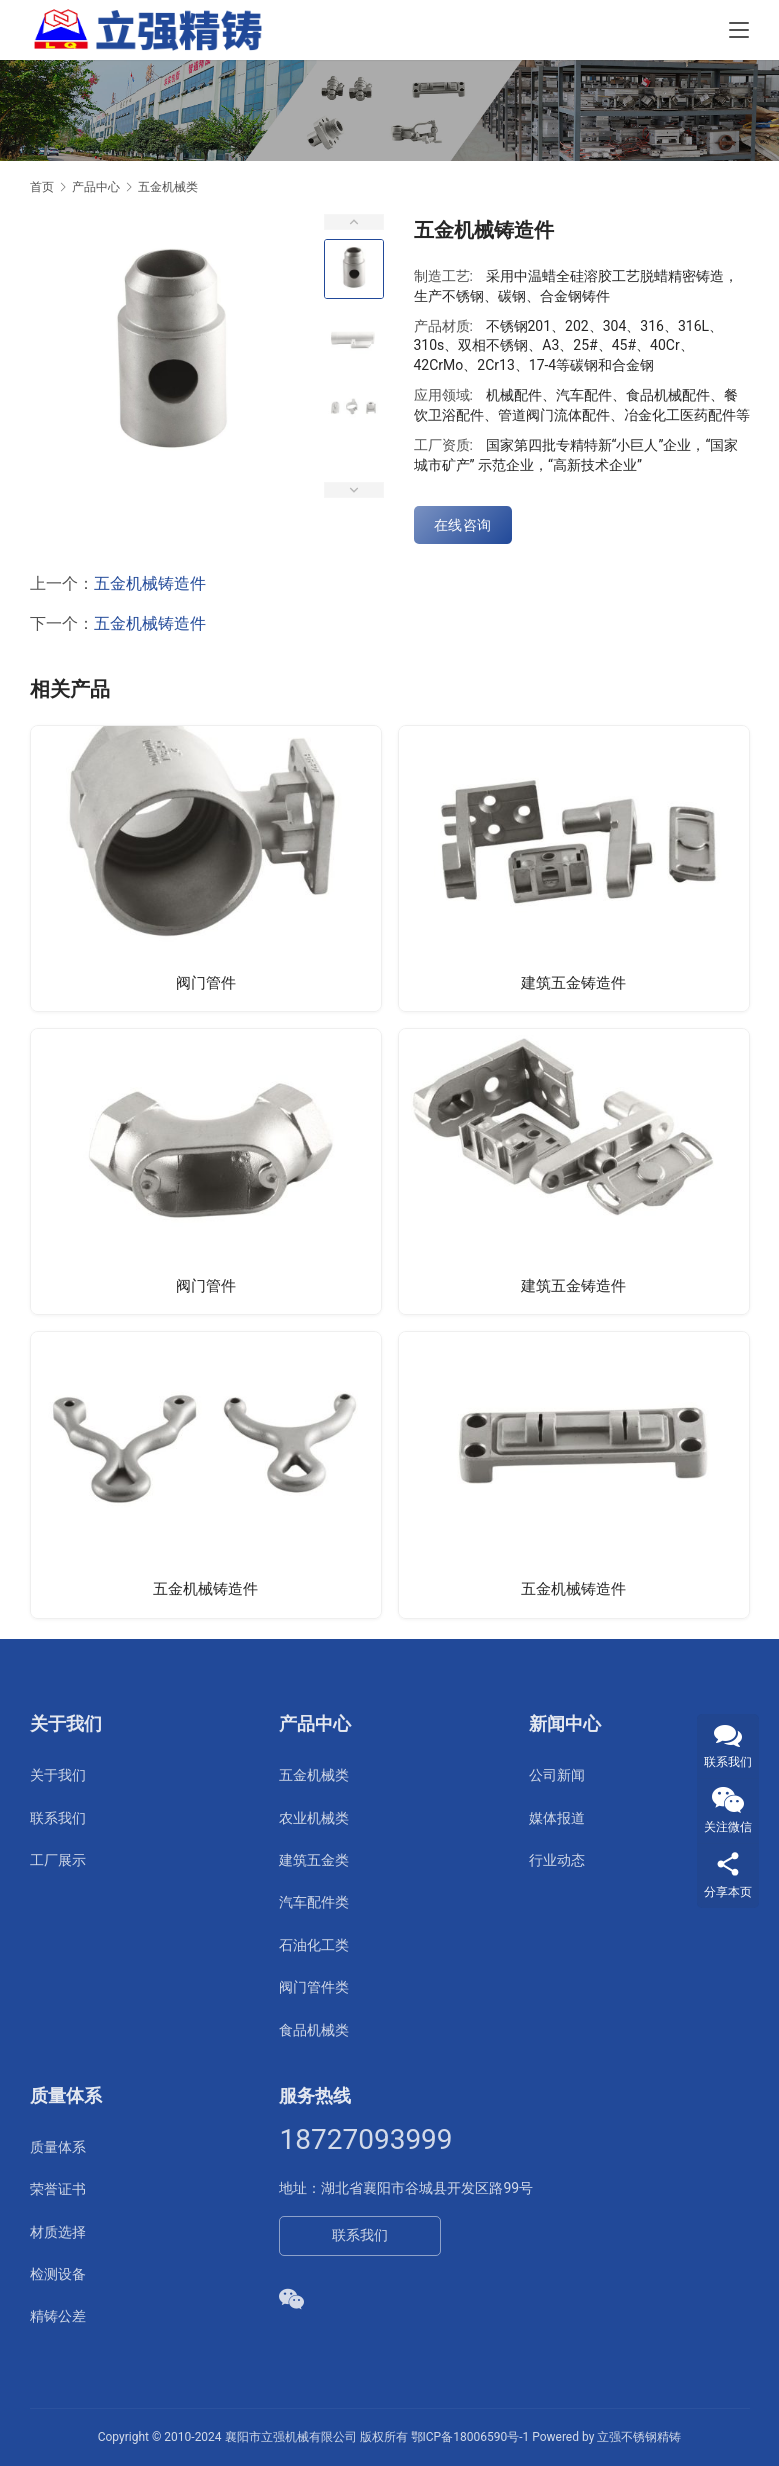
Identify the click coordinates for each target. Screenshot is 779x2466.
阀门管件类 (314, 1987)
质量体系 (58, 2147)
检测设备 (58, 2274)
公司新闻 (557, 1775)
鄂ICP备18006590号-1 (470, 2437)
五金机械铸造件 (150, 583)
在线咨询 (463, 525)
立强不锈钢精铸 (639, 2437)
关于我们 (58, 1775)
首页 (42, 187)
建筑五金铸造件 (574, 982)
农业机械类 (314, 1818)
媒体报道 (557, 1818)
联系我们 (58, 1818)
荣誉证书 (58, 2189)
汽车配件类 (314, 1902)
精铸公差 (58, 2316)
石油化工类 (314, 1945)
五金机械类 (314, 1775)
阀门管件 (206, 982)
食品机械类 (314, 2030)
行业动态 (557, 1860)
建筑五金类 (314, 1860)
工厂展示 (58, 1860)
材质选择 (58, 2232)
